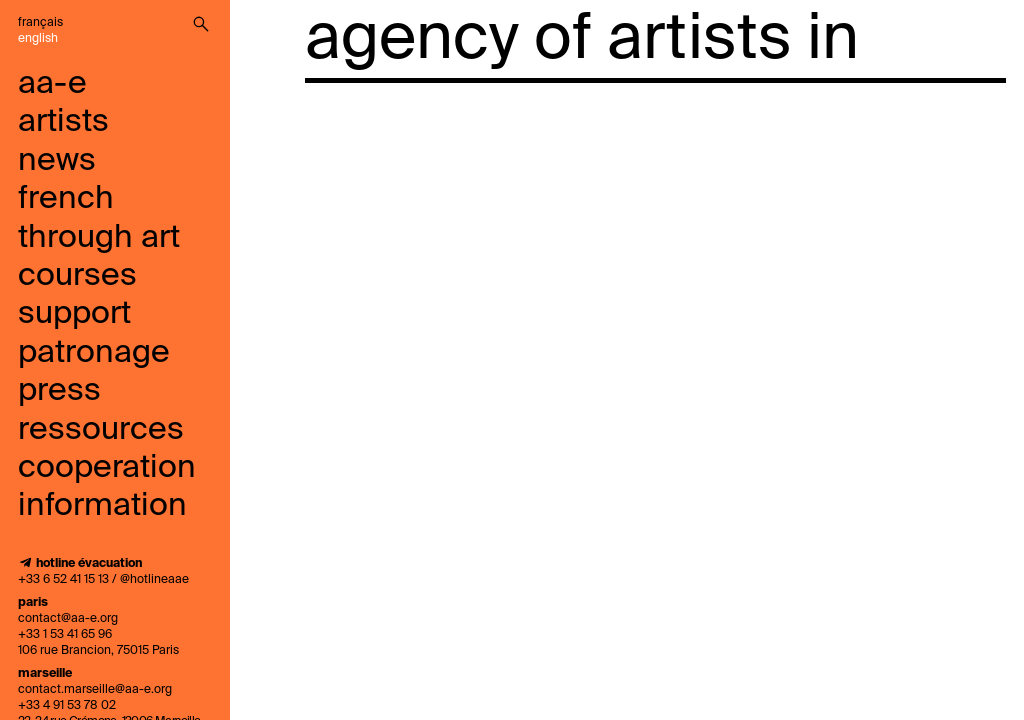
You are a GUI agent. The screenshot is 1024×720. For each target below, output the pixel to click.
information (102, 506)
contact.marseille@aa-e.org (95, 690)
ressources (101, 430)
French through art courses (99, 237)
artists (63, 122)
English (38, 39)
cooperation (107, 468)
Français (40, 23)
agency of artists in (582, 40)
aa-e (52, 84)
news (57, 161)
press (59, 391)
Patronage (94, 353)
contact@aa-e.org (68, 619)
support (74, 314)
